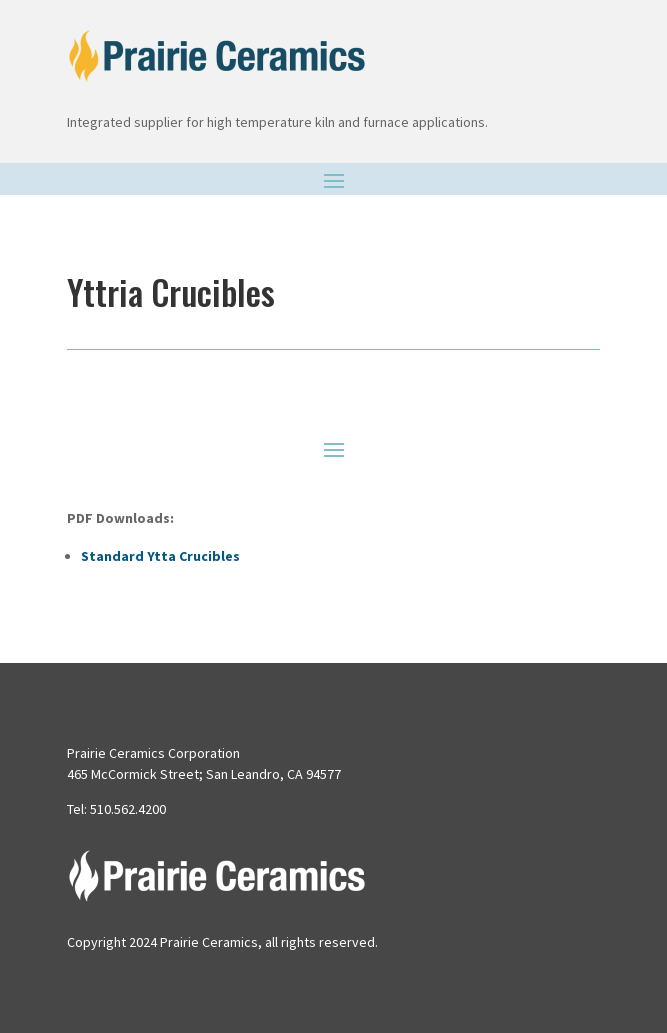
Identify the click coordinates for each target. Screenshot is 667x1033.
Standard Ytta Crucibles (160, 556)
